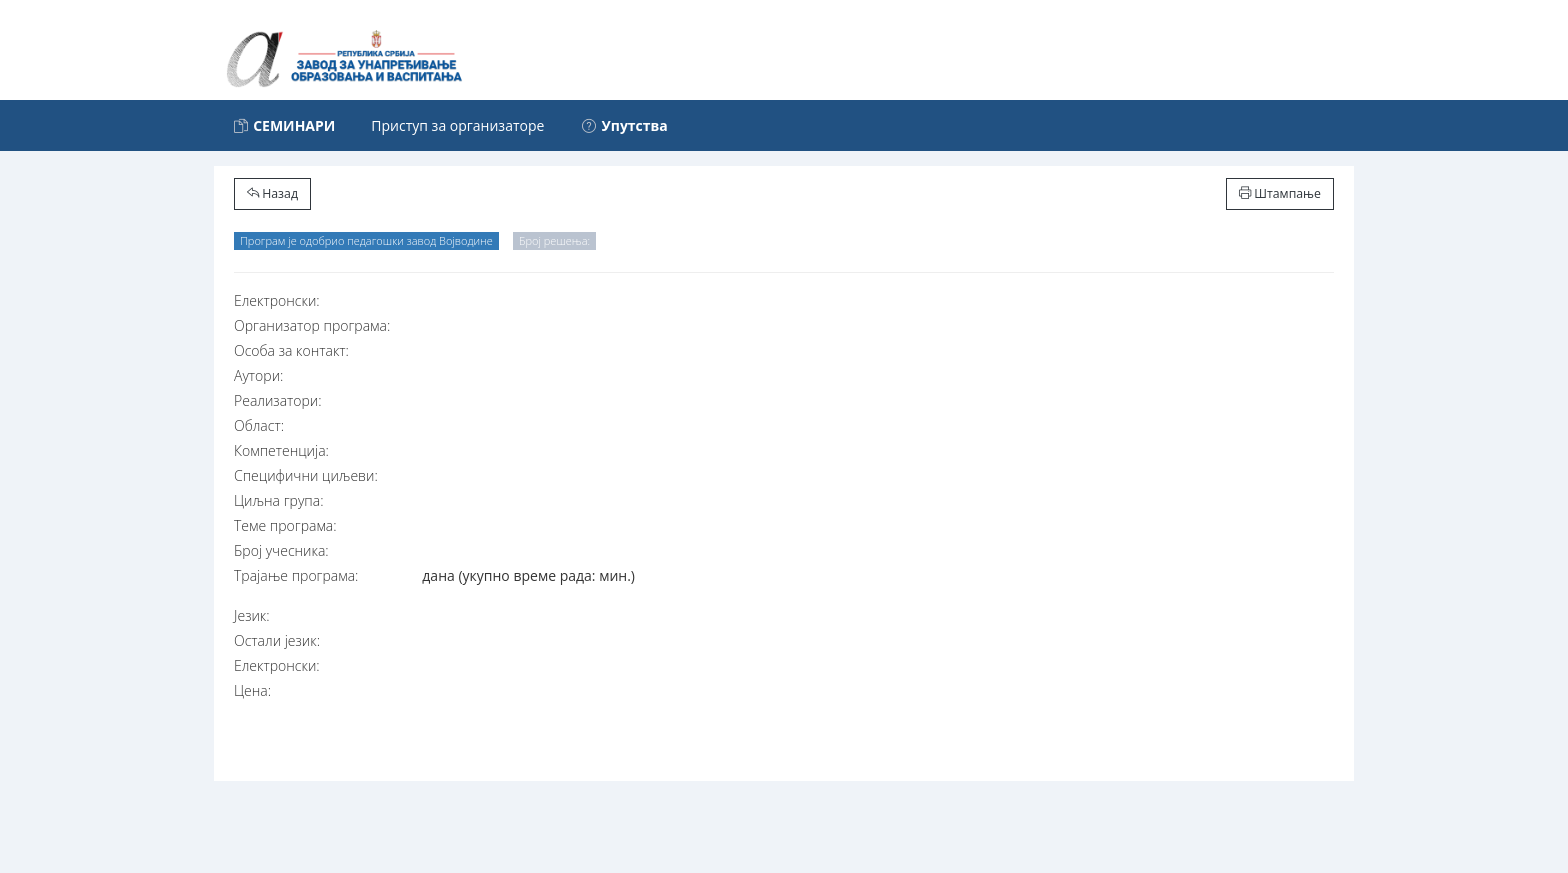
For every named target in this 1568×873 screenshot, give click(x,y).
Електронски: (277, 300)
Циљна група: (279, 500)
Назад (272, 193)
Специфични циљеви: (306, 475)
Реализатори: (278, 400)
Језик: (252, 615)
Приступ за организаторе (457, 125)
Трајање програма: (296, 575)
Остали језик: (277, 640)
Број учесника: (281, 550)
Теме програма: (285, 525)
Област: (259, 425)
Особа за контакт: (291, 350)
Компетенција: (281, 450)
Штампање (1280, 193)
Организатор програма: (312, 325)
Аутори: (258, 375)
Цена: (252, 690)
